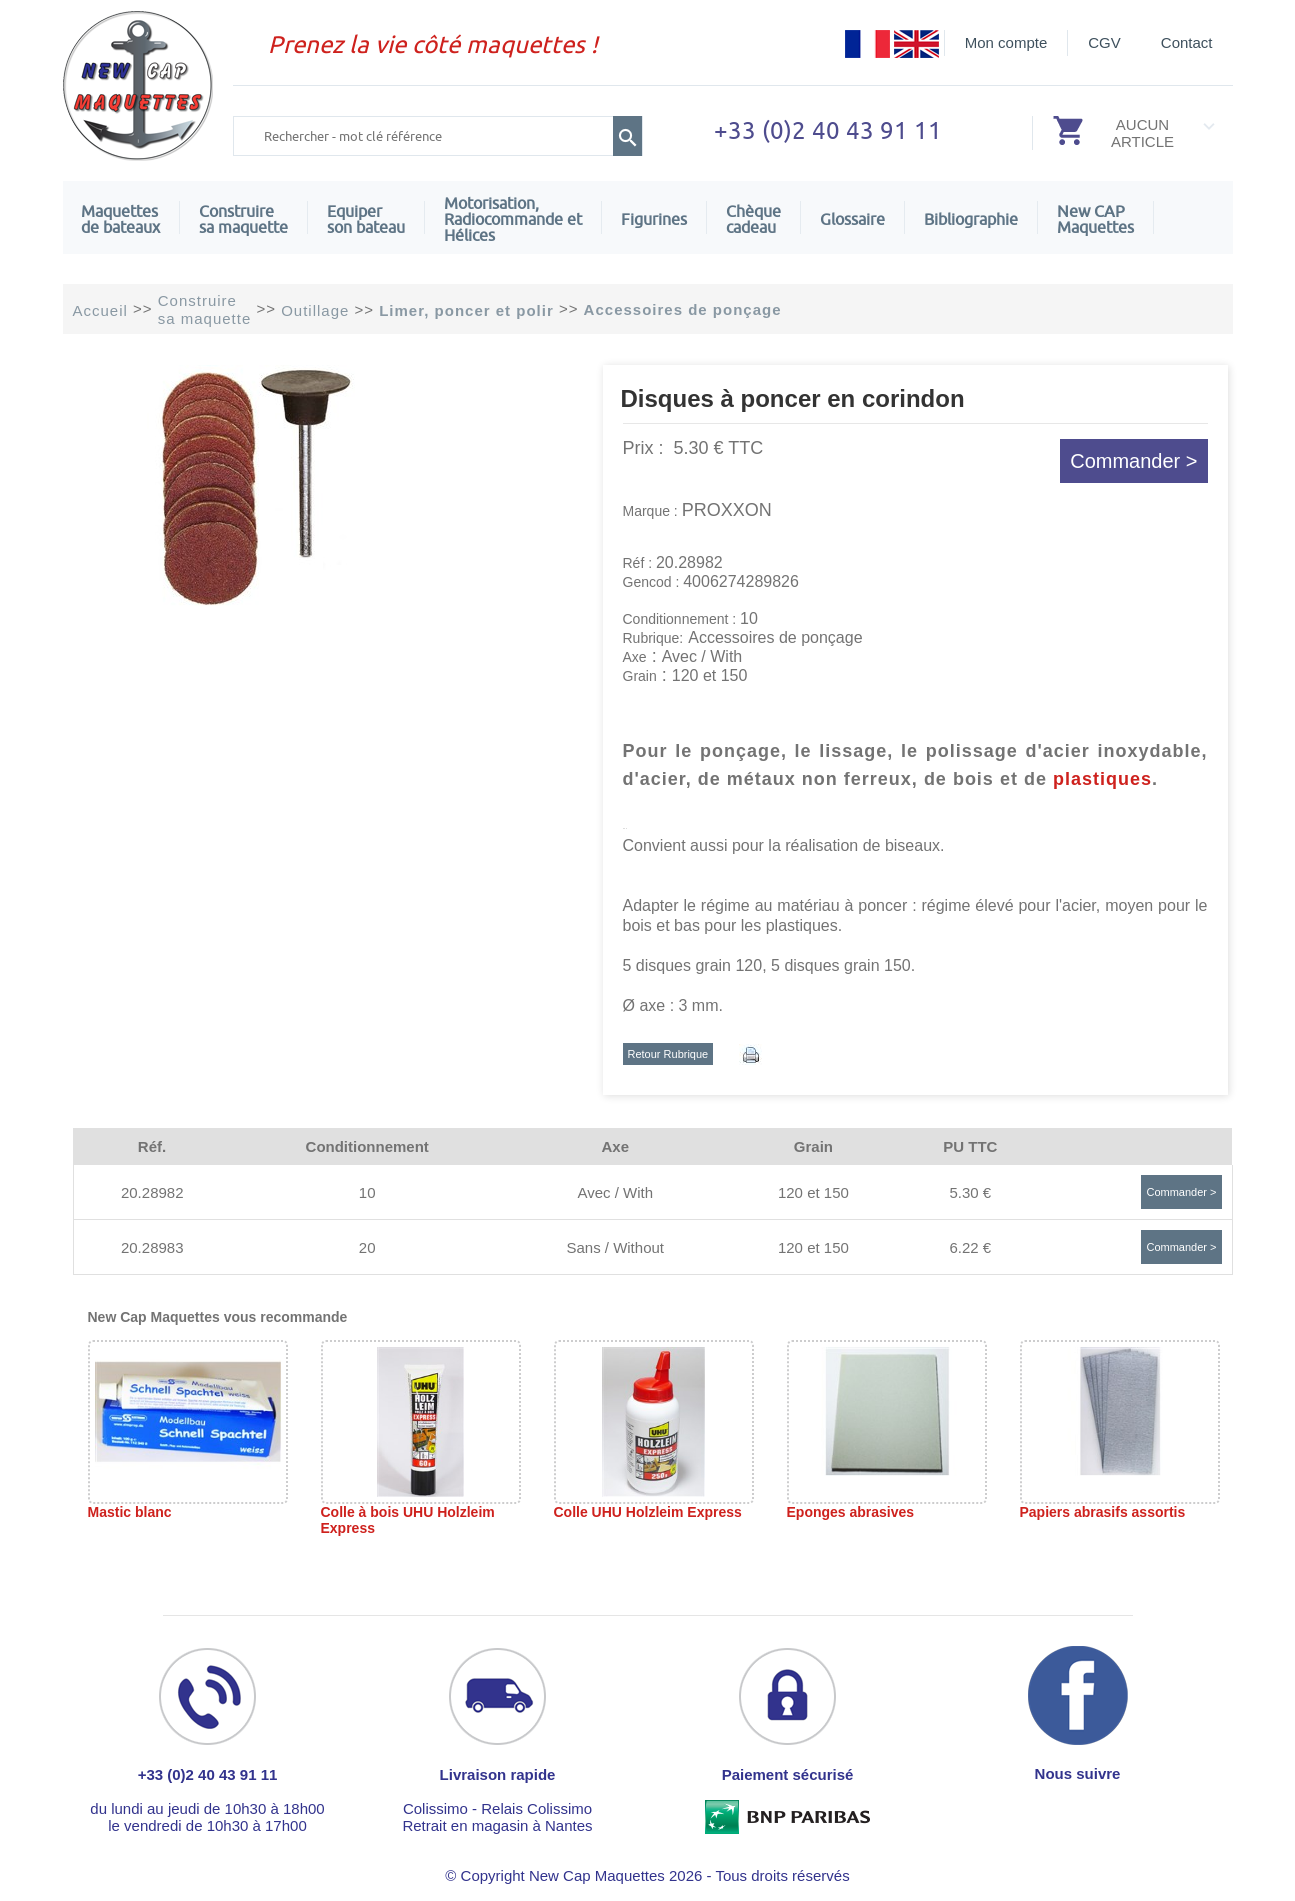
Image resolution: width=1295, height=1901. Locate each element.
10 (367, 1192)
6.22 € (970, 1247)
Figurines (654, 219)
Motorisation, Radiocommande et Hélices (513, 219)
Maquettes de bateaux (120, 219)
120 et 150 (813, 1192)
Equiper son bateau (366, 219)
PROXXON (727, 510)
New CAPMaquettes (1095, 219)
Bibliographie (971, 219)
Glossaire (852, 219)
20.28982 (152, 1192)
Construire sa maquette (243, 219)
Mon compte (1006, 42)
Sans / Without (615, 1247)
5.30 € (970, 1192)
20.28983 (152, 1247)
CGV (1104, 42)
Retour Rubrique (668, 1054)
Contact (1187, 42)
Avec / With (615, 1192)
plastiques (1102, 779)
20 (367, 1247)
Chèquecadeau (753, 219)
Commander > (1133, 461)
